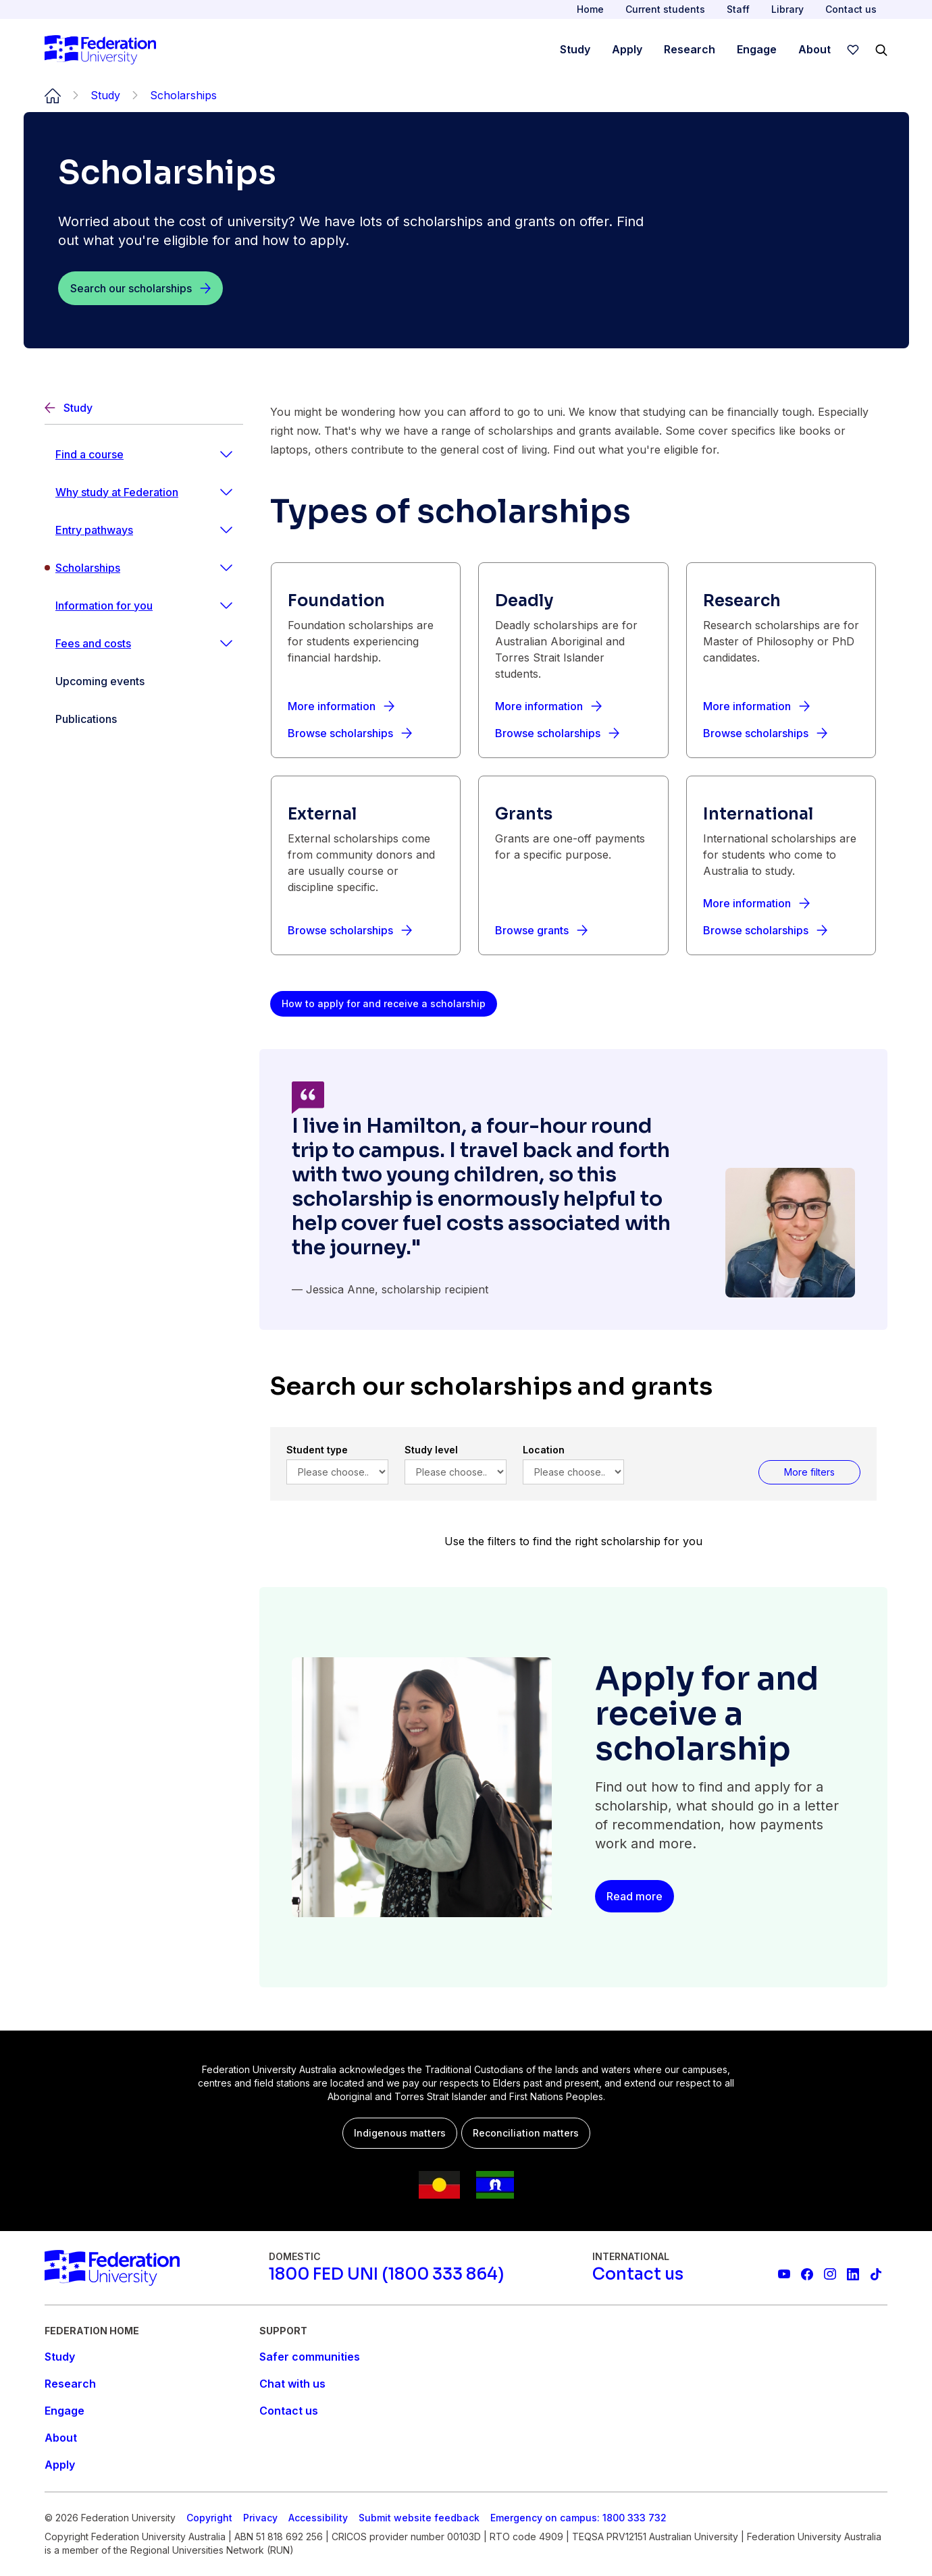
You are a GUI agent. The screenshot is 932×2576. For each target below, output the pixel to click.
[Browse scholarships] (350, 733)
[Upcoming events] (144, 681)
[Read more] (634, 1896)
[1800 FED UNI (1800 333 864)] (386, 2274)
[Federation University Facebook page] (807, 2274)
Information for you (104, 605)
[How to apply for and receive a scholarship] (383, 1004)
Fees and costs (93, 643)
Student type (317, 1449)
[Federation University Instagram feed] (830, 2274)
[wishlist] (853, 50)
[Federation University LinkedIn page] (853, 2274)
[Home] (100, 50)
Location (544, 1449)
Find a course (89, 454)
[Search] (881, 50)
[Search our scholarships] (140, 288)
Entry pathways (94, 530)
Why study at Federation (116, 492)
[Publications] (144, 719)
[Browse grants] (541, 930)
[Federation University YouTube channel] (784, 2274)
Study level (431, 1449)
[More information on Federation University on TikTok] (875, 2274)
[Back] (144, 408)
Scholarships (87, 567)
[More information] (341, 706)
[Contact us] (637, 2274)
